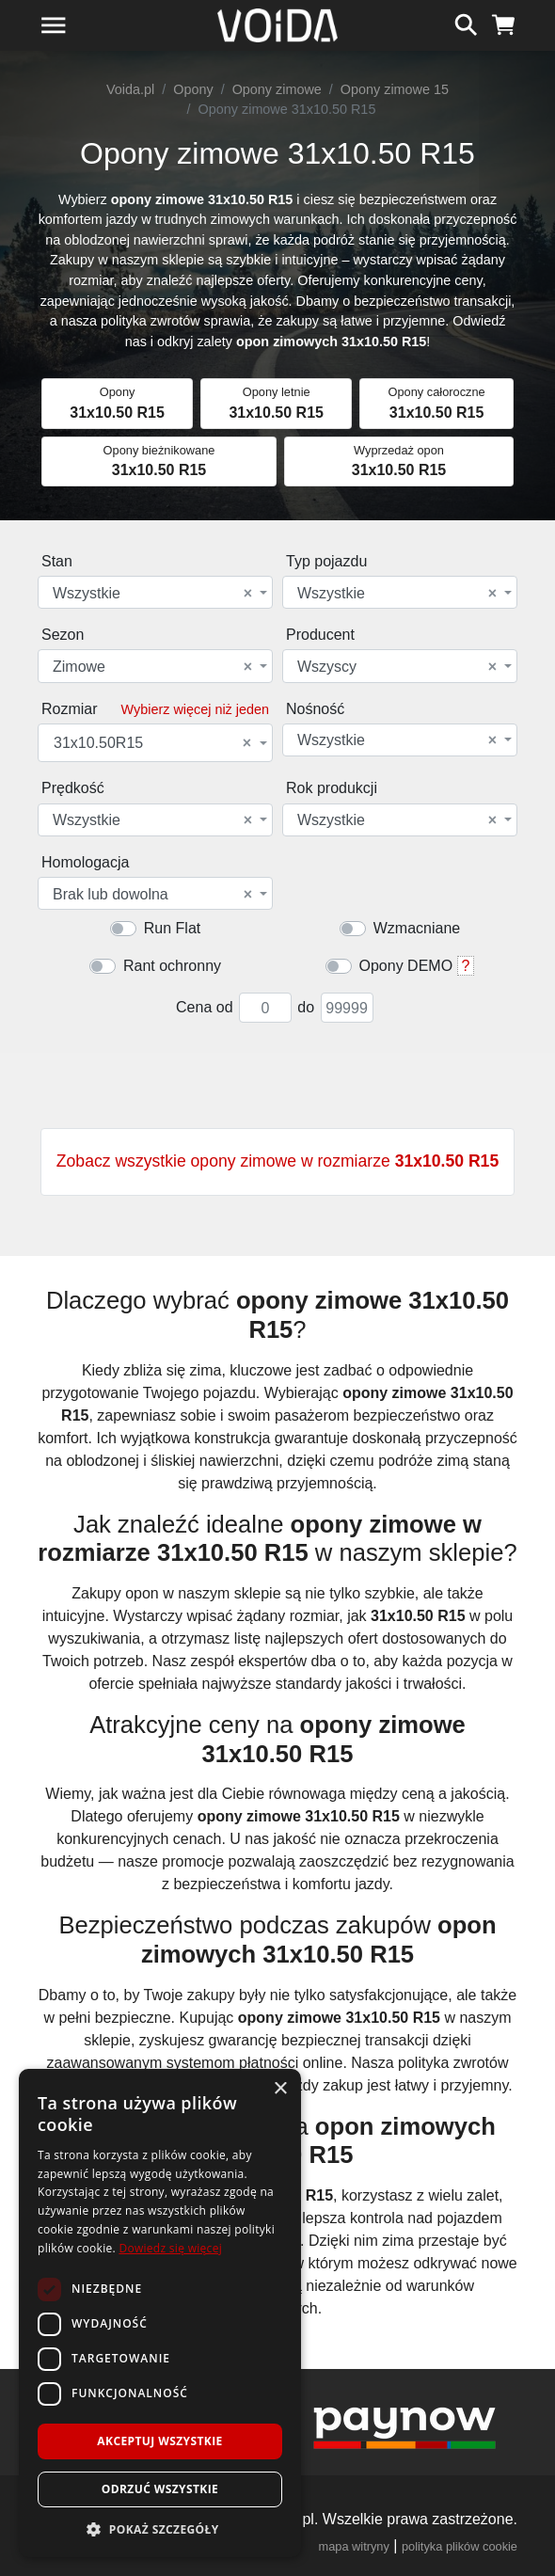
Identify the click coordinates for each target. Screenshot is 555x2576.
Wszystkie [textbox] (152, 593)
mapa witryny (354, 2546)
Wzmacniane (416, 928)
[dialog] (160, 2313)
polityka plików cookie (459, 2546)
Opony (193, 89)
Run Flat (172, 928)
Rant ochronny (172, 966)
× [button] (280, 2089)
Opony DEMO (406, 966)
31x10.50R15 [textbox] (152, 743)
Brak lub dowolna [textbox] (152, 894)
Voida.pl (130, 89)
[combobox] (155, 592)
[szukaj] (466, 22)
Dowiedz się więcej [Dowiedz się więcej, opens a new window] (170, 2248)
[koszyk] (503, 22)
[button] (160, 2529)
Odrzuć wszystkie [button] (160, 2489)
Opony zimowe (277, 89)
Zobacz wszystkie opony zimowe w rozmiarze (277, 1161)
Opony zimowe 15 (395, 89)
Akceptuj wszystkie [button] (159, 2441)
